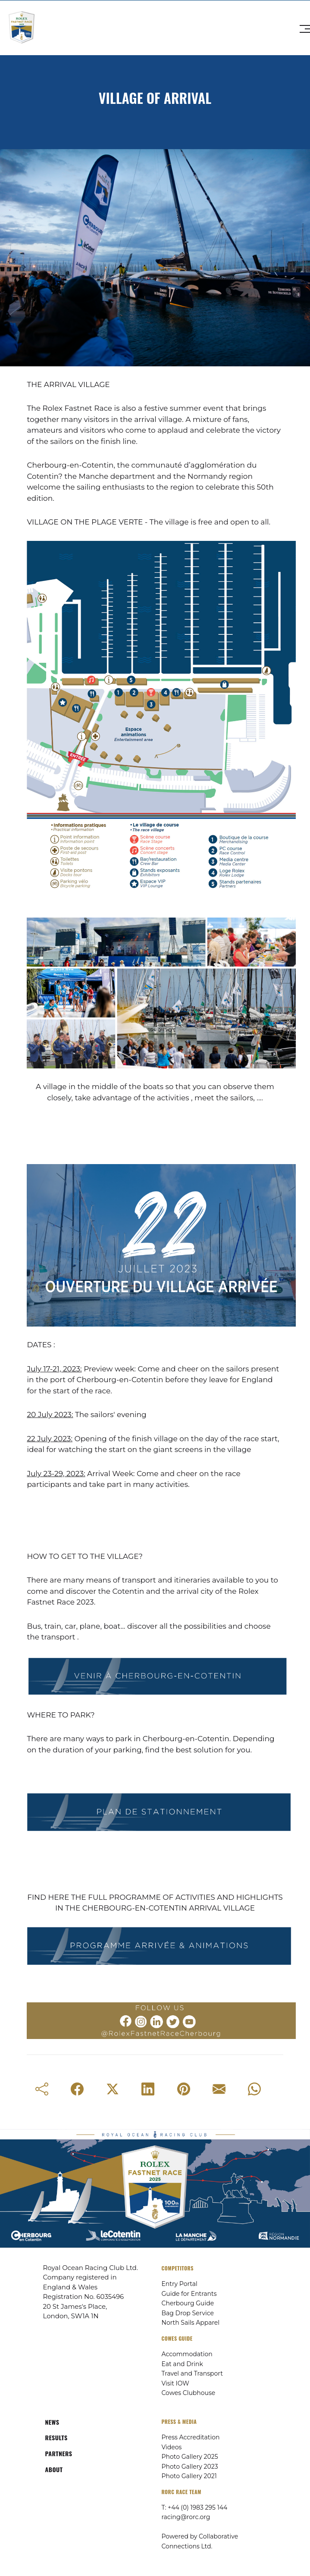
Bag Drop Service (188, 2313)
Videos (172, 2447)
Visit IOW (175, 2383)
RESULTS (56, 2437)
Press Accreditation (191, 2437)
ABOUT (54, 2469)
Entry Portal (179, 2284)
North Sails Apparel (191, 2322)
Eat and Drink (182, 2364)
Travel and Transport (192, 2373)
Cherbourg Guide (188, 2303)
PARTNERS (58, 2453)
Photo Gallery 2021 (189, 2476)
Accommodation (187, 2354)
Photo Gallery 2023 (190, 2466)
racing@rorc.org (186, 2517)
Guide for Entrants (189, 2294)
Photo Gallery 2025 (190, 2456)
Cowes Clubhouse (189, 2393)
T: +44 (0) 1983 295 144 (195, 2507)
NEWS (52, 2421)
